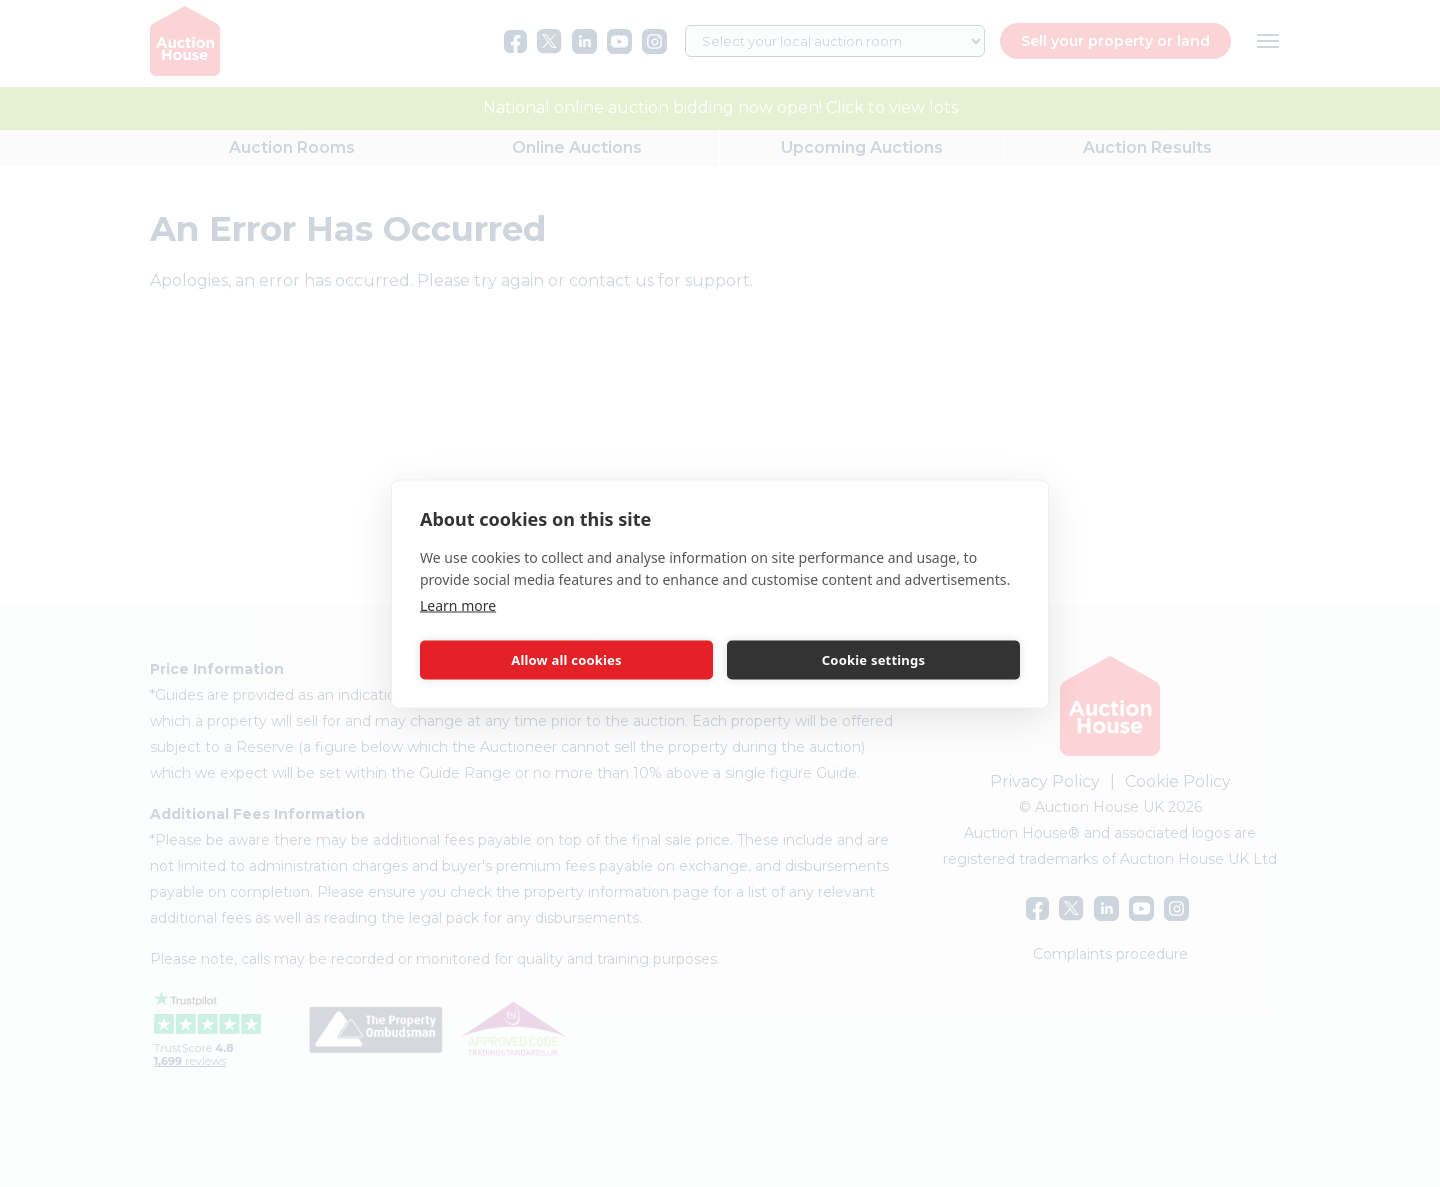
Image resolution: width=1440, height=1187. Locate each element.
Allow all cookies (566, 660)
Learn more (458, 604)
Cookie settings (873, 660)
